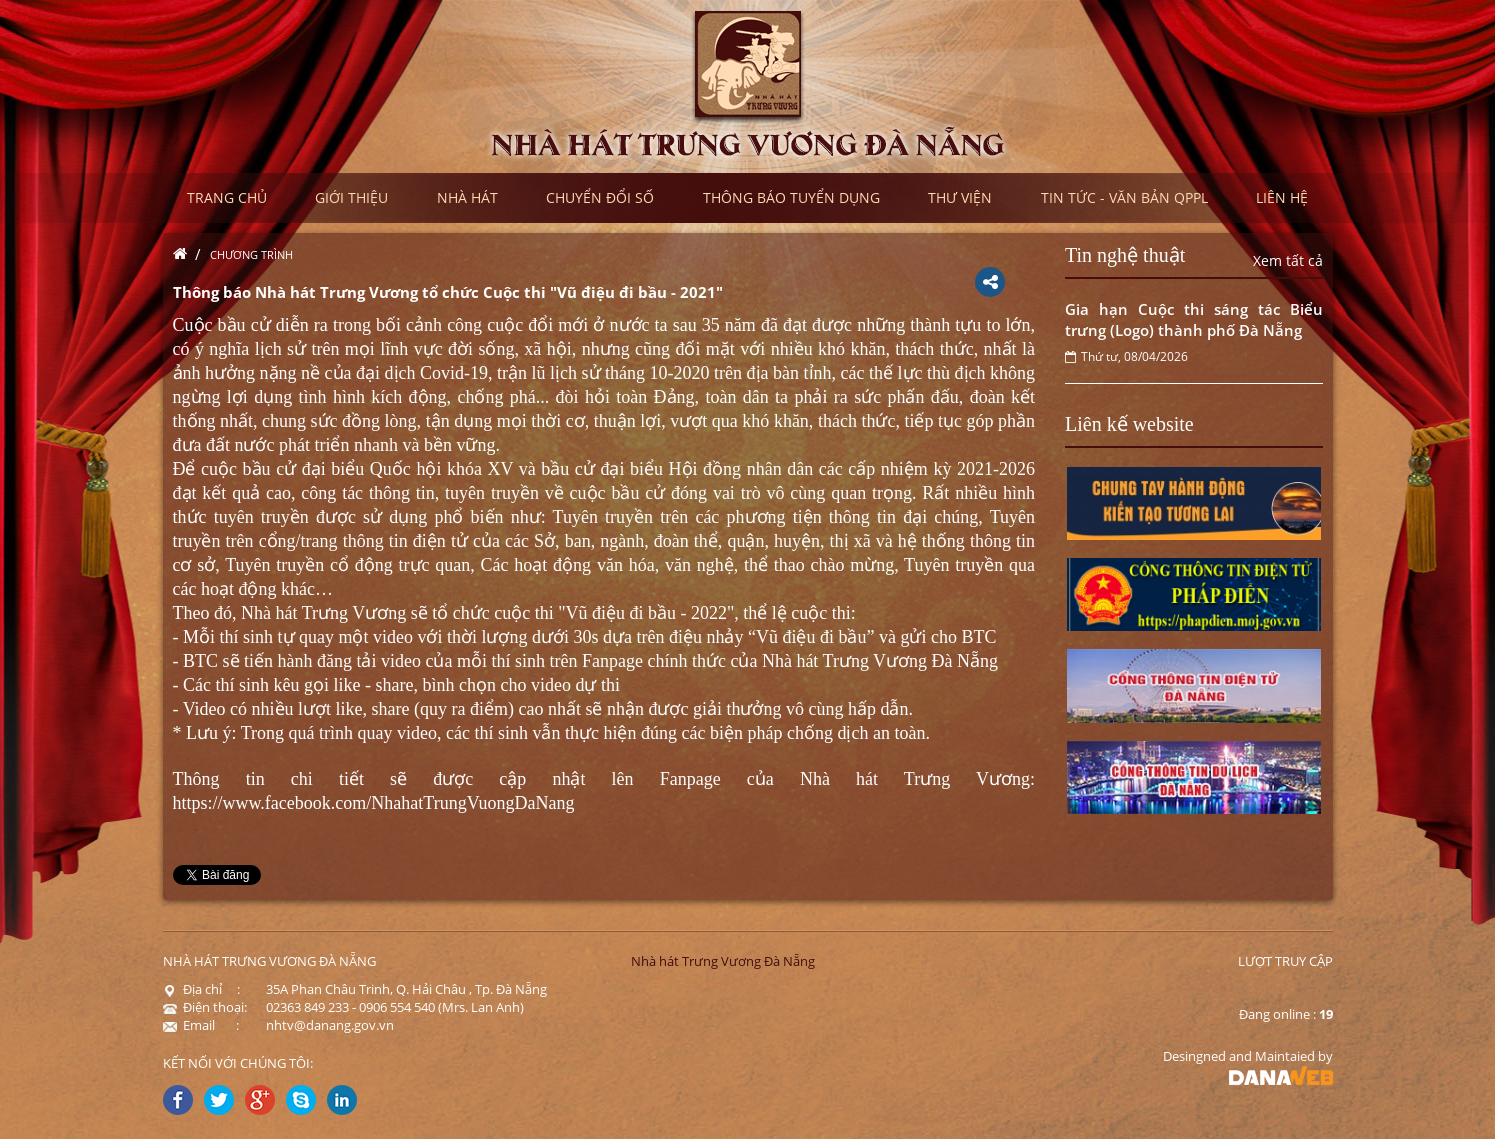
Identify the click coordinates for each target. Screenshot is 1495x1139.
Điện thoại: (205, 1007)
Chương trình (251, 254)
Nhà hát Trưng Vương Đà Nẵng (723, 961)
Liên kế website (1129, 424)
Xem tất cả (1288, 260)
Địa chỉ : (201, 989)
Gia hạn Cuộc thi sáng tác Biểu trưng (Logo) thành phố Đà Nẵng (1194, 319)
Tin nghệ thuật (1125, 255)
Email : (201, 1025)
